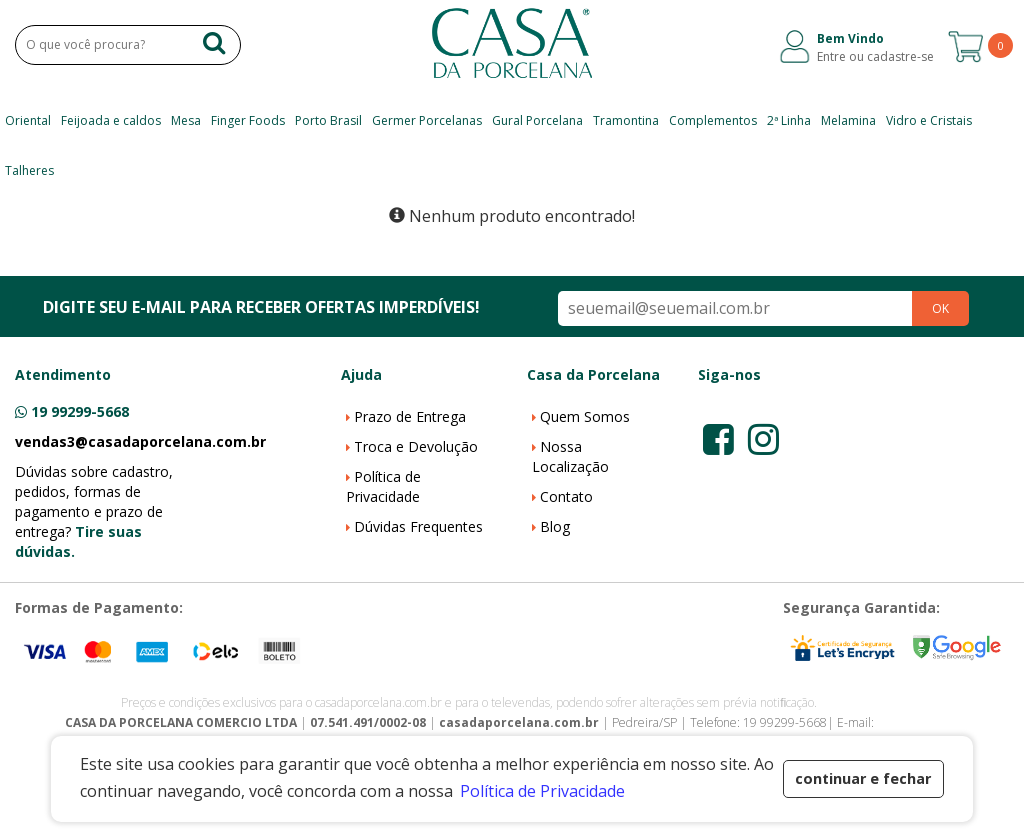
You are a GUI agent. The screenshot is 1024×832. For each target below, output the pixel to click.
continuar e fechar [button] (863, 778)
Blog (555, 526)
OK (940, 308)
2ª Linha (789, 120)
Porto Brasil (328, 120)
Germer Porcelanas (427, 120)
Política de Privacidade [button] (542, 791)
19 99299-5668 (80, 411)
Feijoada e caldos (111, 120)
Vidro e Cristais (929, 120)
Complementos (713, 120)
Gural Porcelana (537, 120)
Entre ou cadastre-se (875, 56)
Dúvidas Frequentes (418, 526)
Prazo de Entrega (410, 416)
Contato (566, 496)
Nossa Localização (570, 456)
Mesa (186, 120)
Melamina (848, 120)
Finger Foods (248, 120)
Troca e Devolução (416, 446)
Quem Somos (585, 416)
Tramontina (626, 120)
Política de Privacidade (383, 486)
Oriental (28, 120)
